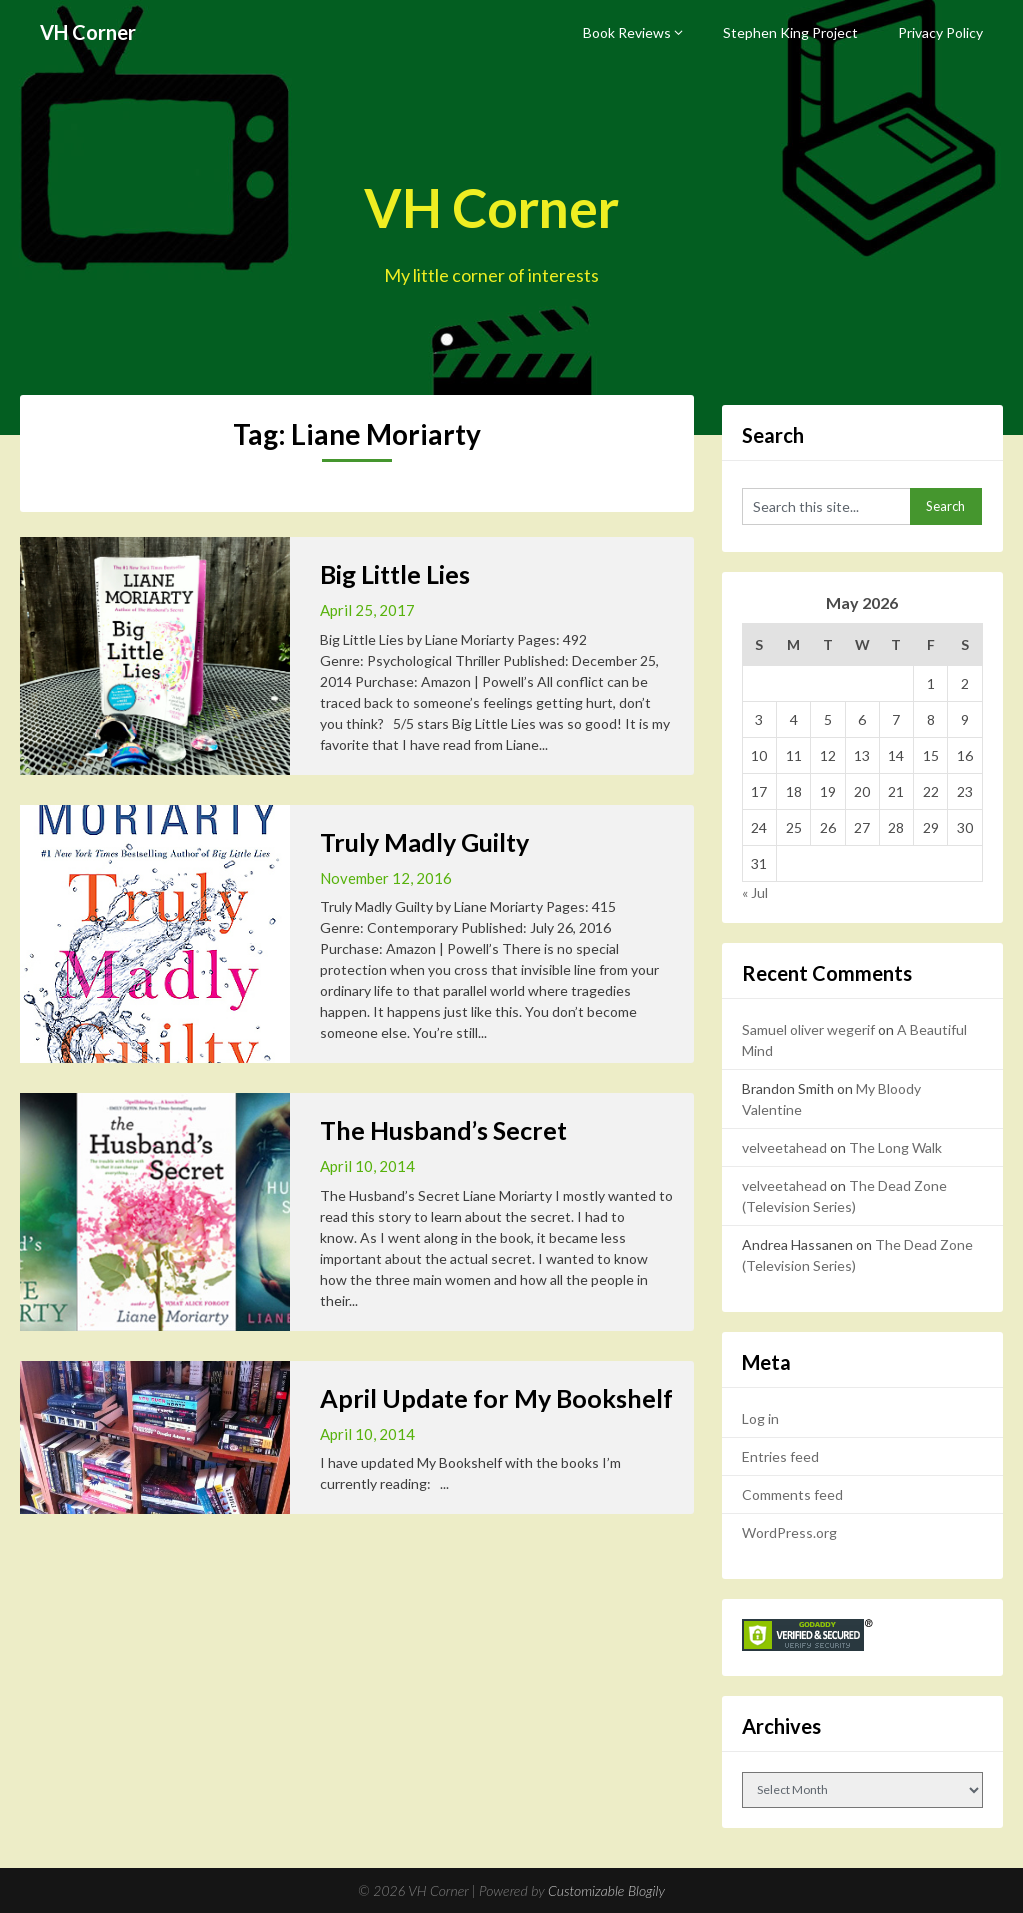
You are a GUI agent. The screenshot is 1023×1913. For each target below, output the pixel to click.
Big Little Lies (395, 574)
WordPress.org (789, 1532)
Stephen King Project (790, 32)
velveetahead (784, 1147)
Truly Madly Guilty (424, 842)
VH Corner (88, 32)
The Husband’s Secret (443, 1130)
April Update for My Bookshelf (496, 1398)
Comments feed (792, 1494)
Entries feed (780, 1456)
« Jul (755, 892)
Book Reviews (627, 32)
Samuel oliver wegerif (808, 1029)
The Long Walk (895, 1147)
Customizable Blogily (606, 1890)
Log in (760, 1418)
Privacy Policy (940, 32)
